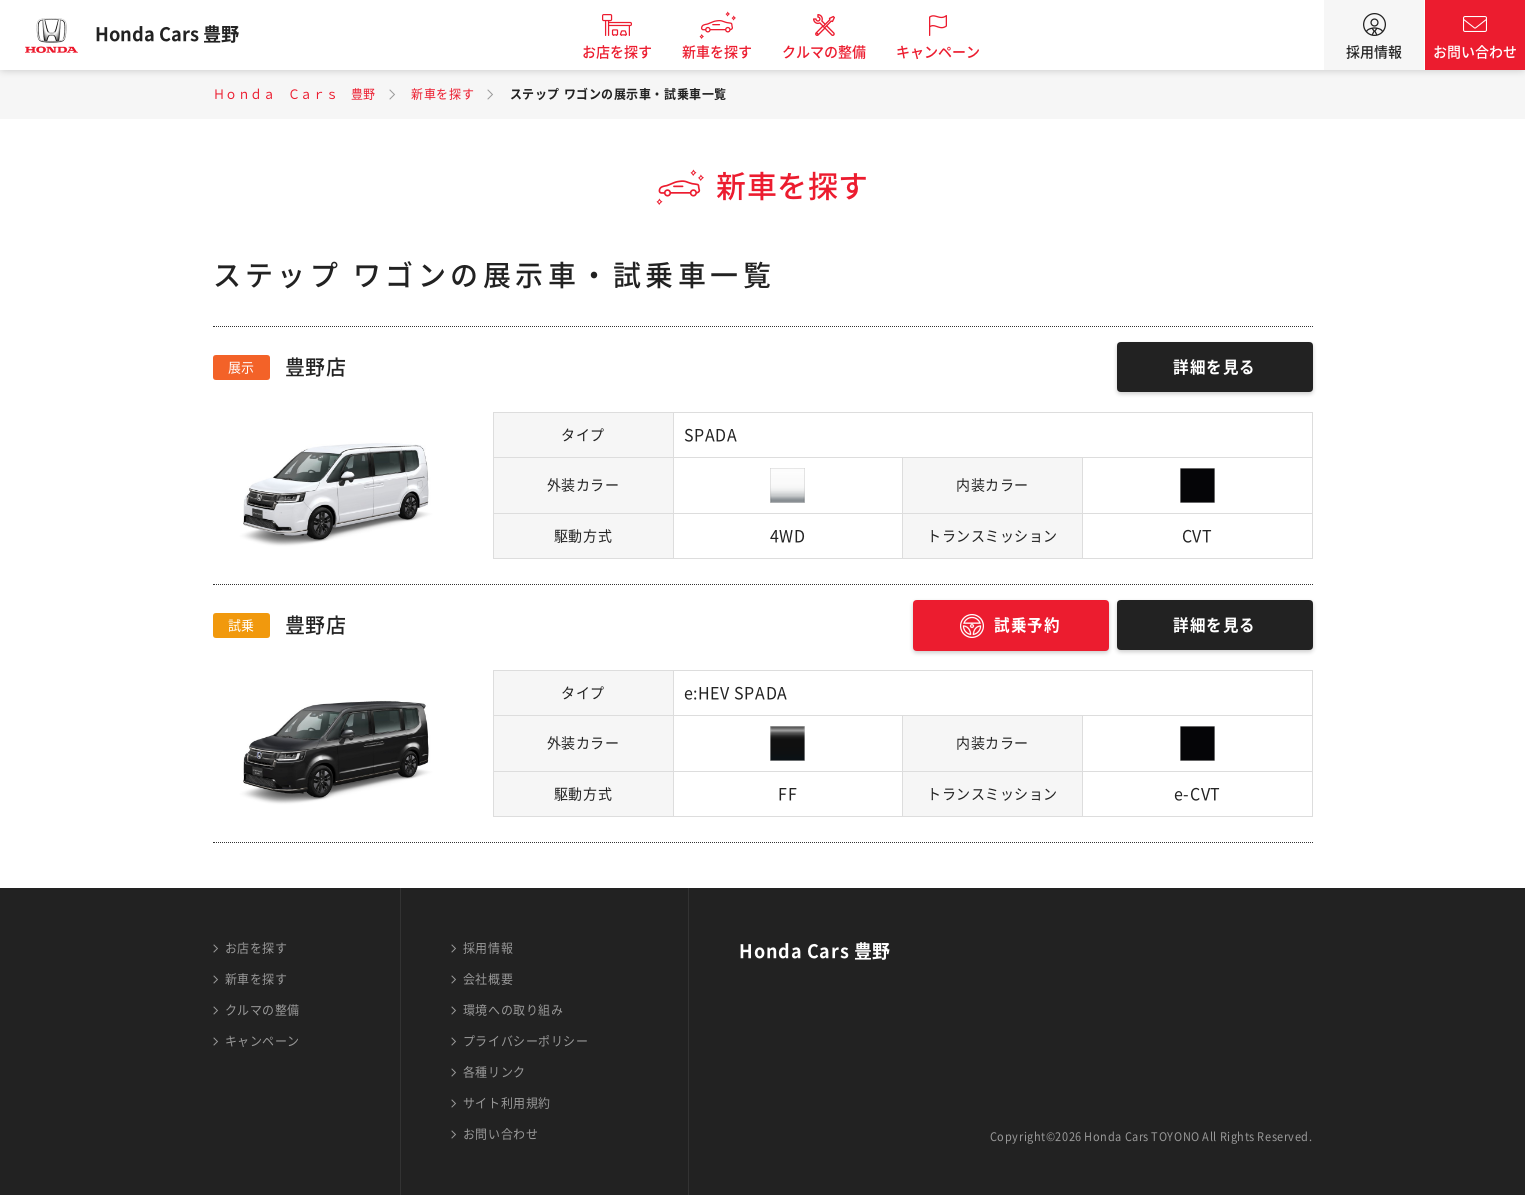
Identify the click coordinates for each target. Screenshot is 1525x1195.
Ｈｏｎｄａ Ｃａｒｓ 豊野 (294, 94)
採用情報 (1374, 52)
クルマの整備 (832, 52)
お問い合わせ (1475, 52)
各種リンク (494, 1072)
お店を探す (625, 52)
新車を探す (725, 52)
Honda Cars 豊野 (175, 35)
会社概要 (488, 979)
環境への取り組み (513, 1010)
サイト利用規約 (507, 1103)
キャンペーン (946, 52)
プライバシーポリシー (526, 1041)
